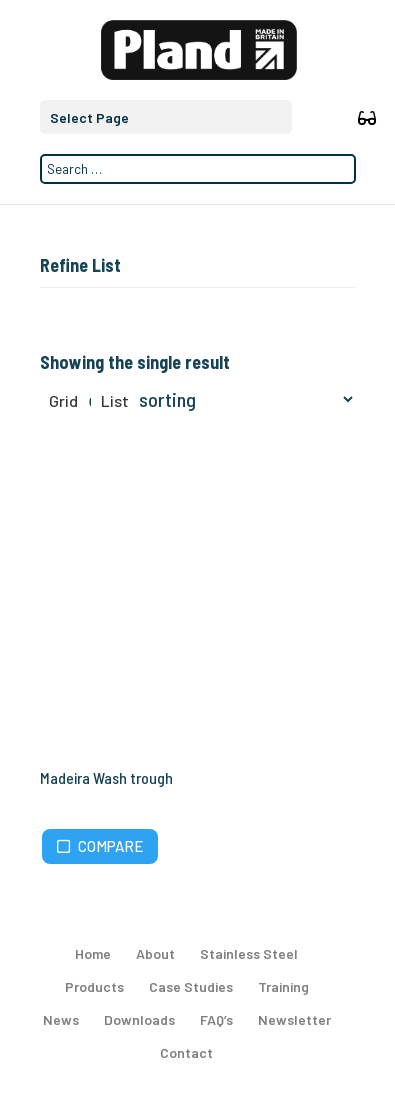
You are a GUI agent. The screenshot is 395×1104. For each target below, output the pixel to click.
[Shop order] (211, 399)
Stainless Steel (249, 953)
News (61, 1019)
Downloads (139, 1019)
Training (283, 986)
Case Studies (191, 986)
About (155, 953)
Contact (186, 1052)
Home (93, 953)
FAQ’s (216, 1019)
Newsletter (294, 1019)
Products (94, 986)
